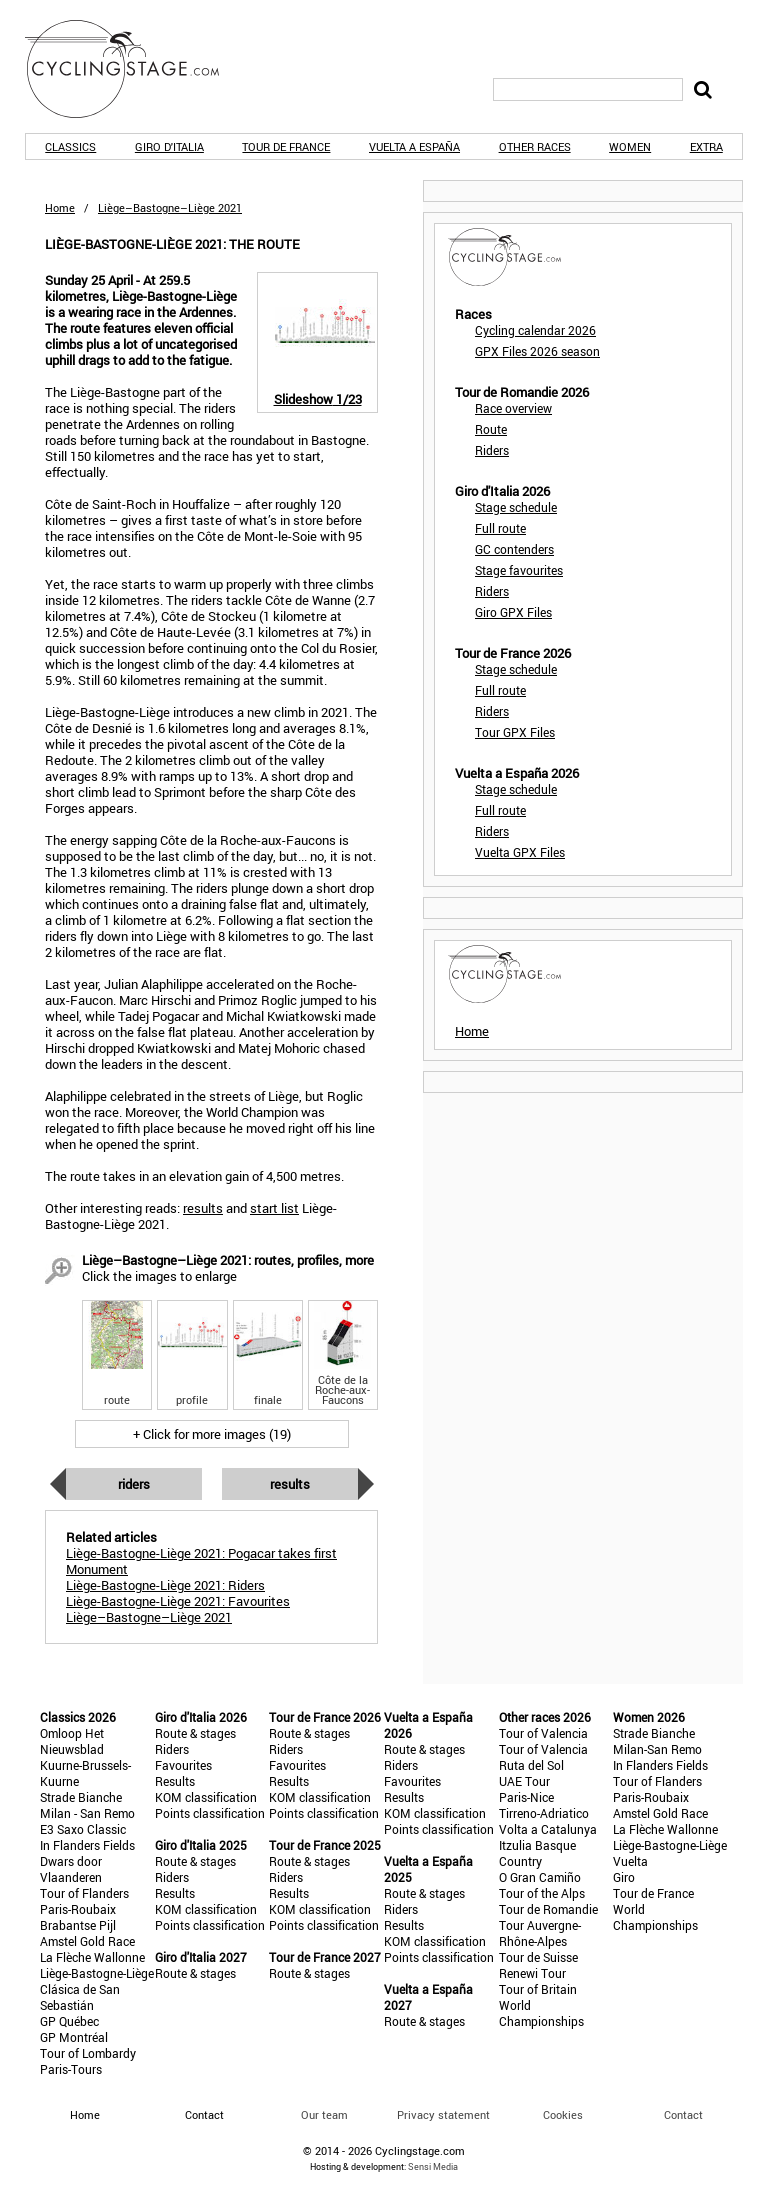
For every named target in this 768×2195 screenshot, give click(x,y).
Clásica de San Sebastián (80, 1997)
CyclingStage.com (135, 69)
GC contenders (514, 549)
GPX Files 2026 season (537, 351)
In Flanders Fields (87, 1845)
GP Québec (69, 2021)
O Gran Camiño (540, 1877)
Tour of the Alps (542, 1893)
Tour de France (286, 146)
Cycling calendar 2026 (535, 330)
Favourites (183, 1765)
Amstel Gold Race (87, 1941)
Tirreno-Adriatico (544, 1813)
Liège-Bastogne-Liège (97, 1973)
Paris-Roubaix (78, 1909)
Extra (706, 146)
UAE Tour (524, 1781)
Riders (134, 1484)
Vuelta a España (414, 146)
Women (630, 146)
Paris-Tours (71, 2069)
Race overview (513, 408)
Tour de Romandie (548, 1909)
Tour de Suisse (538, 1957)
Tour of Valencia (543, 1733)
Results (290, 1484)
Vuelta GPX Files (520, 852)
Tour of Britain (538, 1989)
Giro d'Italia (169, 146)
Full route (500, 528)
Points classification (210, 1813)
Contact (683, 2114)
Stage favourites (519, 570)
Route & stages (195, 1733)
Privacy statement (443, 2114)
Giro (624, 1877)
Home (60, 207)
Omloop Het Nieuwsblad (72, 1741)
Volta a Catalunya (548, 1829)
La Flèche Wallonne (92, 1957)
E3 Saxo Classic (83, 1829)
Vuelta (630, 1861)
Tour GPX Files (515, 732)
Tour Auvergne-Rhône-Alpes (540, 1933)
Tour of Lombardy (88, 2053)
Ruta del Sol (531, 1765)
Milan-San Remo (657, 1749)
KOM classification (206, 1797)
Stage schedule (516, 507)
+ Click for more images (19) (212, 1434)
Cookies (563, 2114)
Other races (535, 146)
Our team (324, 2114)
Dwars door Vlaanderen (71, 1869)
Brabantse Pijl (78, 1925)
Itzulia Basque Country (537, 1853)
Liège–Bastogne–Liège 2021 (149, 1617)
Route (491, 429)
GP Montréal (74, 2037)
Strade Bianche (81, 1797)
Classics (70, 146)
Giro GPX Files (513, 612)
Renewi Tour (532, 1973)
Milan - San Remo (87, 1813)
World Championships (541, 2013)
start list (274, 1208)
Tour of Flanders (84, 1893)
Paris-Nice (526, 1797)
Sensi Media (433, 2166)
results (203, 1208)
